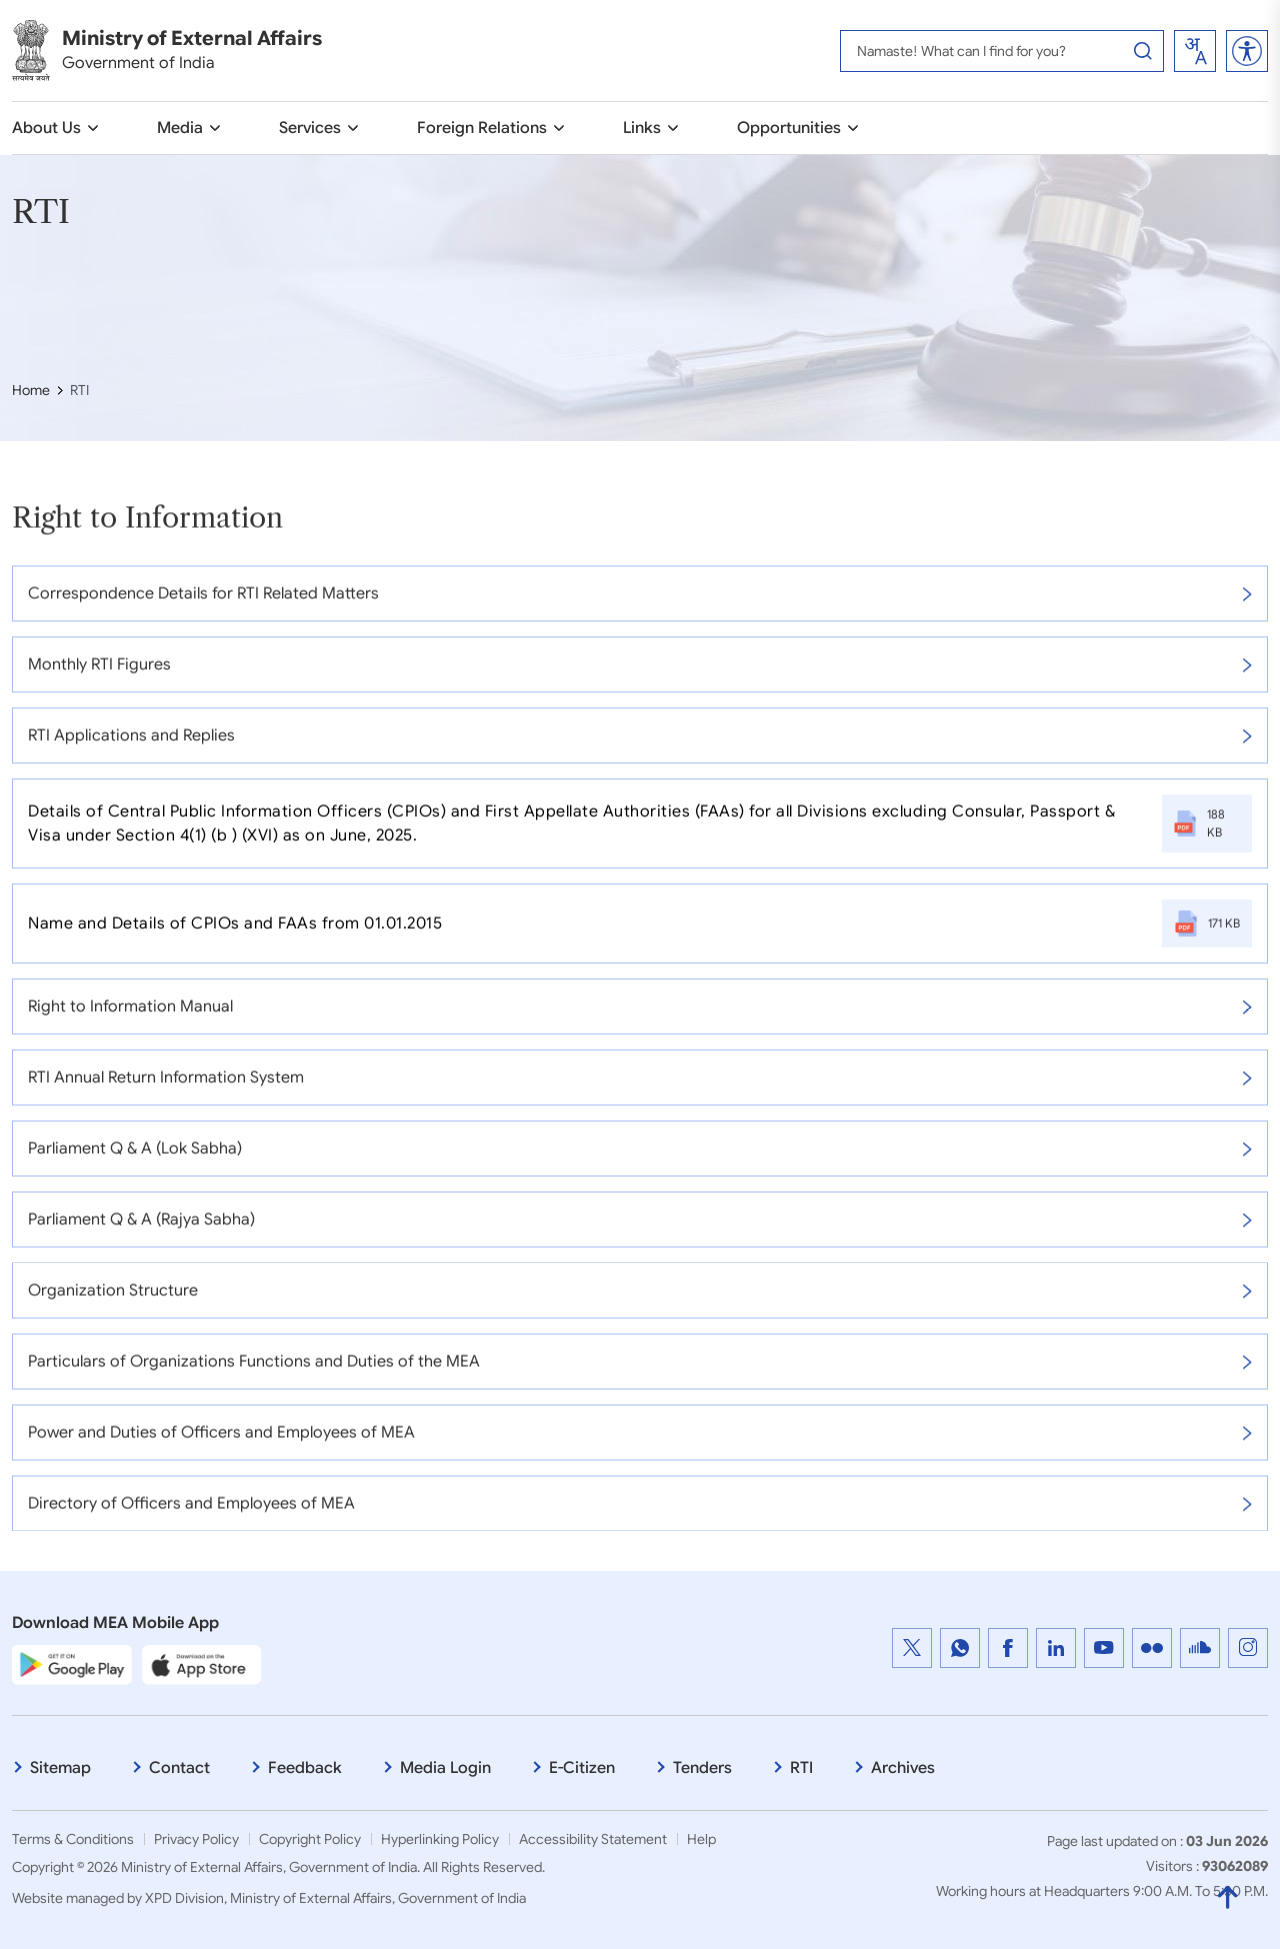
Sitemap (60, 1768)
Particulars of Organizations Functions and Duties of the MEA (640, 1372)
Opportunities (789, 128)
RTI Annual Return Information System (640, 1088)
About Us (46, 128)
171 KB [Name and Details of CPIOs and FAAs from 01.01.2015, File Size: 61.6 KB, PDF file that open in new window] (1207, 934)
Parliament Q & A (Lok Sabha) (640, 1159)
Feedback (305, 1768)
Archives (903, 1768)
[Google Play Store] (72, 1665)
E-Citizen (582, 1768)
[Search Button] (1143, 51)
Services (310, 128)
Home (31, 390)
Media (180, 128)
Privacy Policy (196, 1839)
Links (642, 128)
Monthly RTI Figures (640, 675)
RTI (801, 1768)
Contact (179, 1768)
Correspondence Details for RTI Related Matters (640, 604)
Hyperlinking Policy (440, 1839)
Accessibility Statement (593, 1839)
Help (701, 1839)
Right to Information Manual (640, 1017)
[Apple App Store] (202, 1665)
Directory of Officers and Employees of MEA (640, 1514)
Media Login (445, 1768)
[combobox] (1195, 51)
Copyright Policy (310, 1839)
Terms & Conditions (73, 1839)
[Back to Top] (1227, 1894)
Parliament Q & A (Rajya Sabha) (640, 1230)
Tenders (702, 1768)
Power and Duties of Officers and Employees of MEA (640, 1443)
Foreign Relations (482, 128)
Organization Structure (640, 1301)
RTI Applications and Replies (640, 746)
